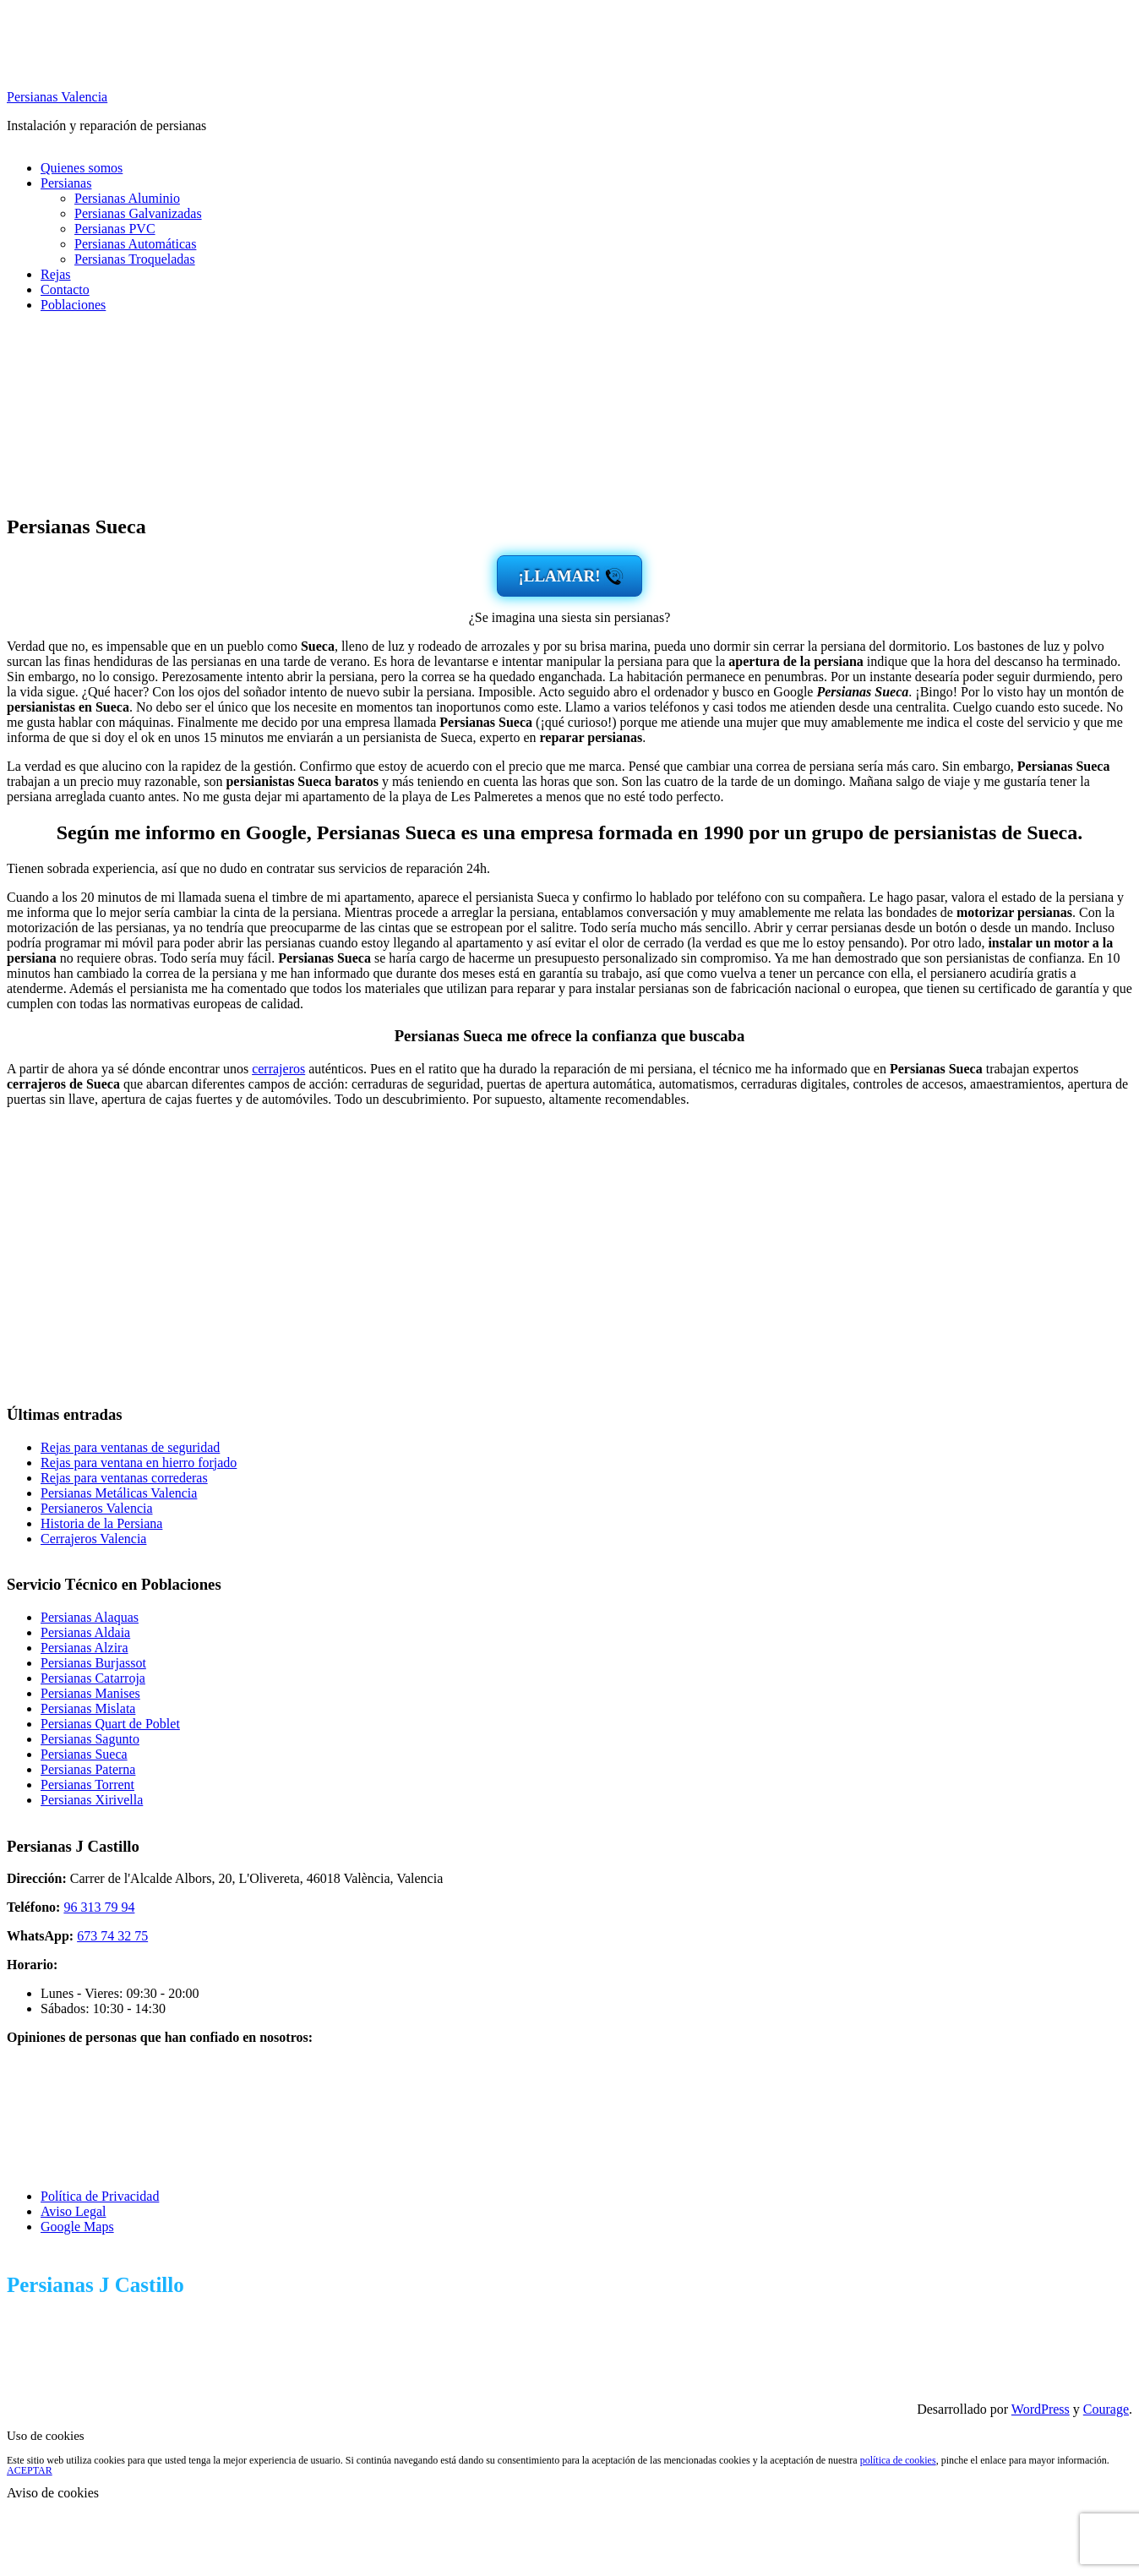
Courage (1106, 2409)
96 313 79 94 (98, 1907)
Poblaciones (73, 304)
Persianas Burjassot (93, 1663)
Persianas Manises (90, 1693)
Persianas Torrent (87, 1784)
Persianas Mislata (88, 1708)
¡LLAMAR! (559, 576)
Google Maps (77, 2226)
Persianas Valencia (57, 97)
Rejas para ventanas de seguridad (130, 1447)
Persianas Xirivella (92, 1800)
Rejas (56, 274)
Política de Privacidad (100, 2196)
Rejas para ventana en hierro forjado (139, 1462)
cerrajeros (278, 1069)
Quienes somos (82, 168)
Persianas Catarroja (93, 1678)
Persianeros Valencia (97, 1508)
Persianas (66, 183)
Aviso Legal (73, 2211)
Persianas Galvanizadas (138, 213)
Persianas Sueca (84, 1754)
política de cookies (898, 2460)
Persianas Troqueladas (134, 259)
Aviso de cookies (53, 2493)
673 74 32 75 (112, 1936)
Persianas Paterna (88, 1769)
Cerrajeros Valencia (93, 1538)
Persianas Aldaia (85, 1632)
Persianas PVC (114, 228)
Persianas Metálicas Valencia (119, 1493)
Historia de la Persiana (101, 1523)
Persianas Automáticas (135, 244)
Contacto (65, 289)
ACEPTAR (29, 2470)
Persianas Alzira (84, 1647)
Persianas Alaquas (90, 1617)
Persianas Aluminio (127, 198)
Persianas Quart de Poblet (110, 1723)
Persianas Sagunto (90, 1739)
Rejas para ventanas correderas (124, 1478)
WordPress (1040, 2409)
